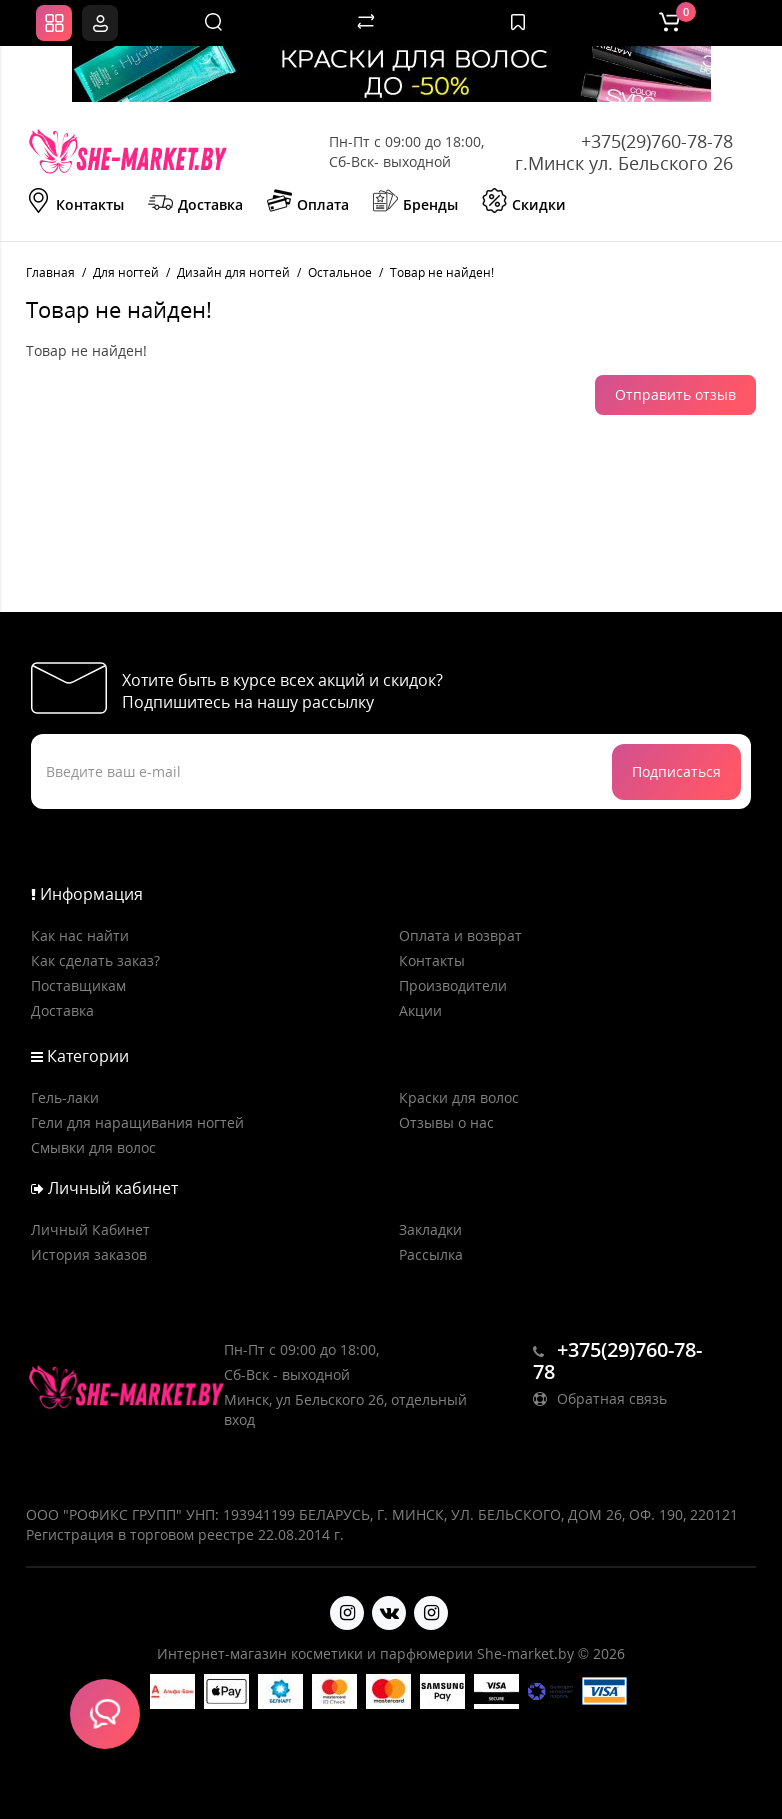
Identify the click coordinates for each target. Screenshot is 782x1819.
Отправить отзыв (675, 394)
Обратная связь (600, 1398)
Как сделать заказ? (95, 960)
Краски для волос (459, 1097)
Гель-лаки (65, 1097)
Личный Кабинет (90, 1229)
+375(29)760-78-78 (657, 141)
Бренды (415, 203)
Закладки (430, 1229)
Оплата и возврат (460, 935)
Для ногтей (126, 272)
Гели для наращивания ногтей (137, 1122)
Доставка (195, 203)
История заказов (89, 1254)
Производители (453, 985)
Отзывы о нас (446, 1122)
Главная (50, 272)
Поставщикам (78, 985)
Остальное (340, 272)
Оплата (308, 203)
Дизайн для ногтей (233, 272)
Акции (420, 1010)
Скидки (524, 203)
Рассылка (431, 1254)
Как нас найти (80, 935)
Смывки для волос (93, 1147)
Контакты (75, 203)
